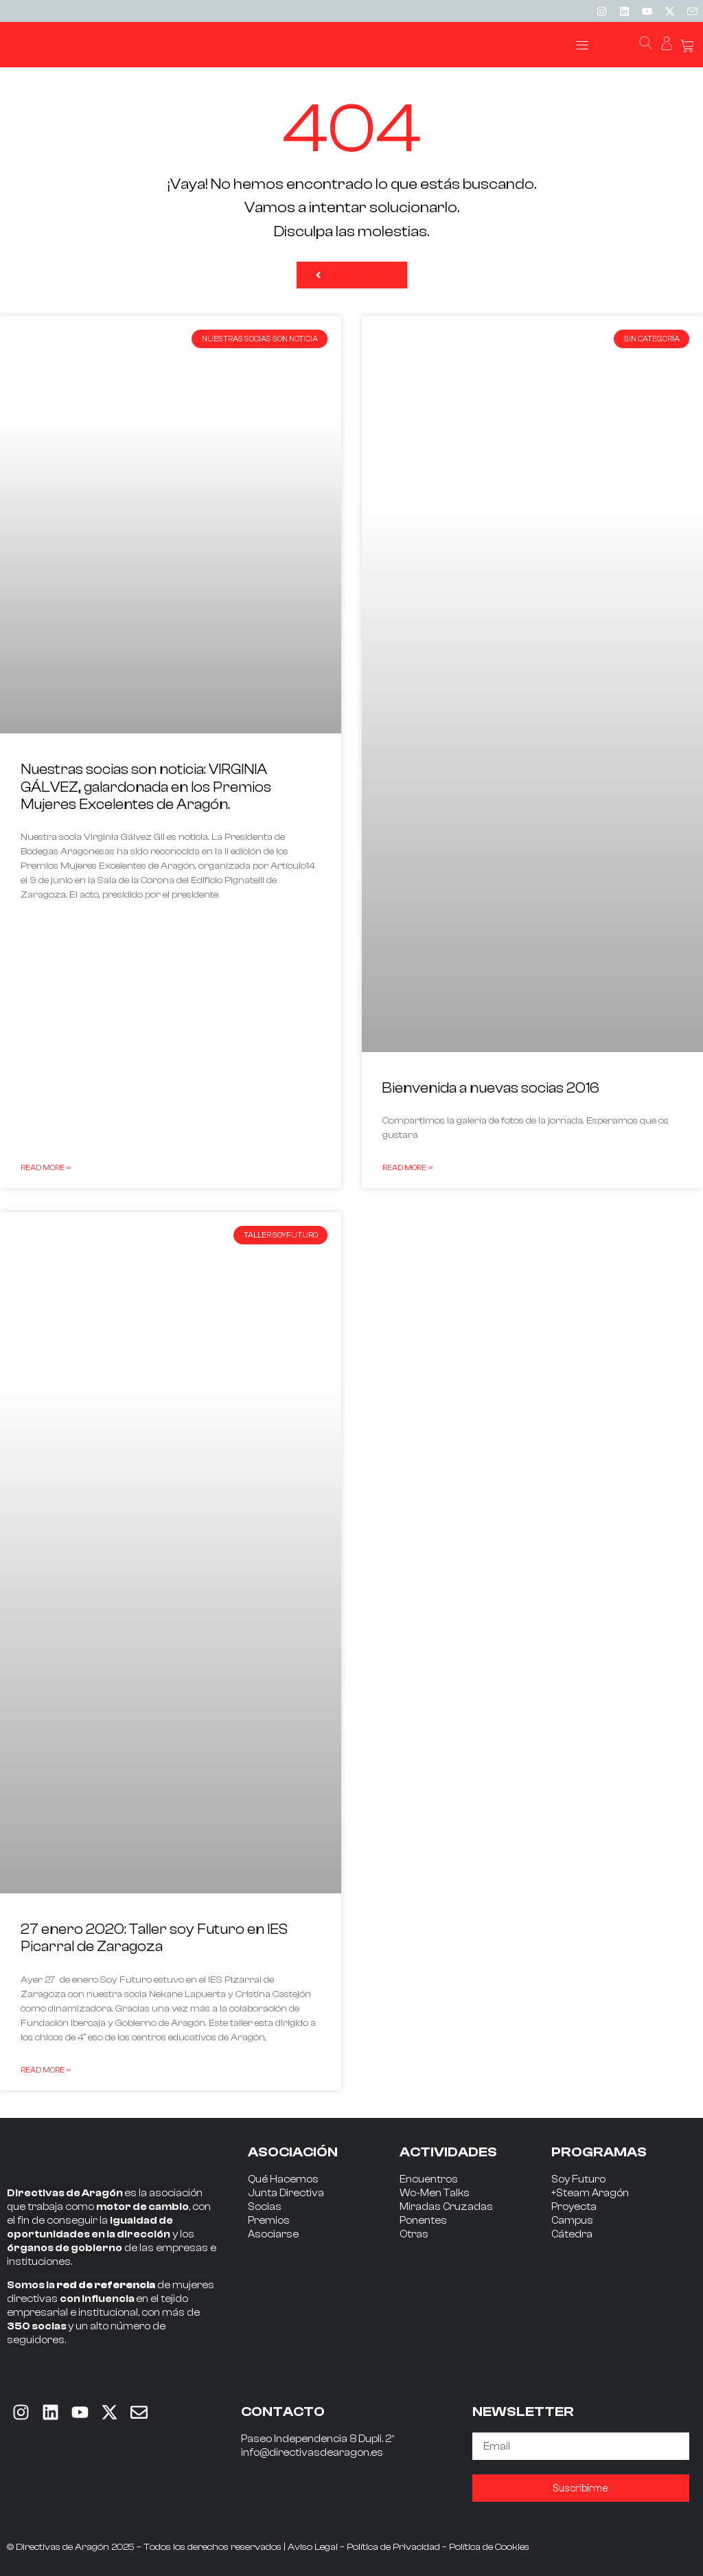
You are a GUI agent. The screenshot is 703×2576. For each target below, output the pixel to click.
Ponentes (423, 2220)
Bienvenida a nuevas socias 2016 (490, 1088)
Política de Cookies (489, 2547)
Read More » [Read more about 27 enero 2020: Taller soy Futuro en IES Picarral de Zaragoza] (46, 2070)
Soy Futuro (578, 2179)
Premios (269, 2220)
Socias (264, 2207)
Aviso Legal (313, 2547)
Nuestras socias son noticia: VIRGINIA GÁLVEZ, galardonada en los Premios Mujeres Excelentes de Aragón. (146, 786)
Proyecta (574, 2207)
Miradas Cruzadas (446, 2207)
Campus (572, 2220)
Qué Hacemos (283, 2179)
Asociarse (273, 2234)
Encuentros (429, 2179)
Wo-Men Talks (435, 2193)
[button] (582, 45)
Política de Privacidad (393, 2547)
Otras (414, 2234)
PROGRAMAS (599, 2152)
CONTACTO (283, 2411)
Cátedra (571, 2234)
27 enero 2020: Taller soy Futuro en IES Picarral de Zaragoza (154, 1937)
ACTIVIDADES (448, 2152)
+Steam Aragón (590, 2193)
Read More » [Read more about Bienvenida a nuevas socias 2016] (407, 1167)
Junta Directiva (286, 2193)
